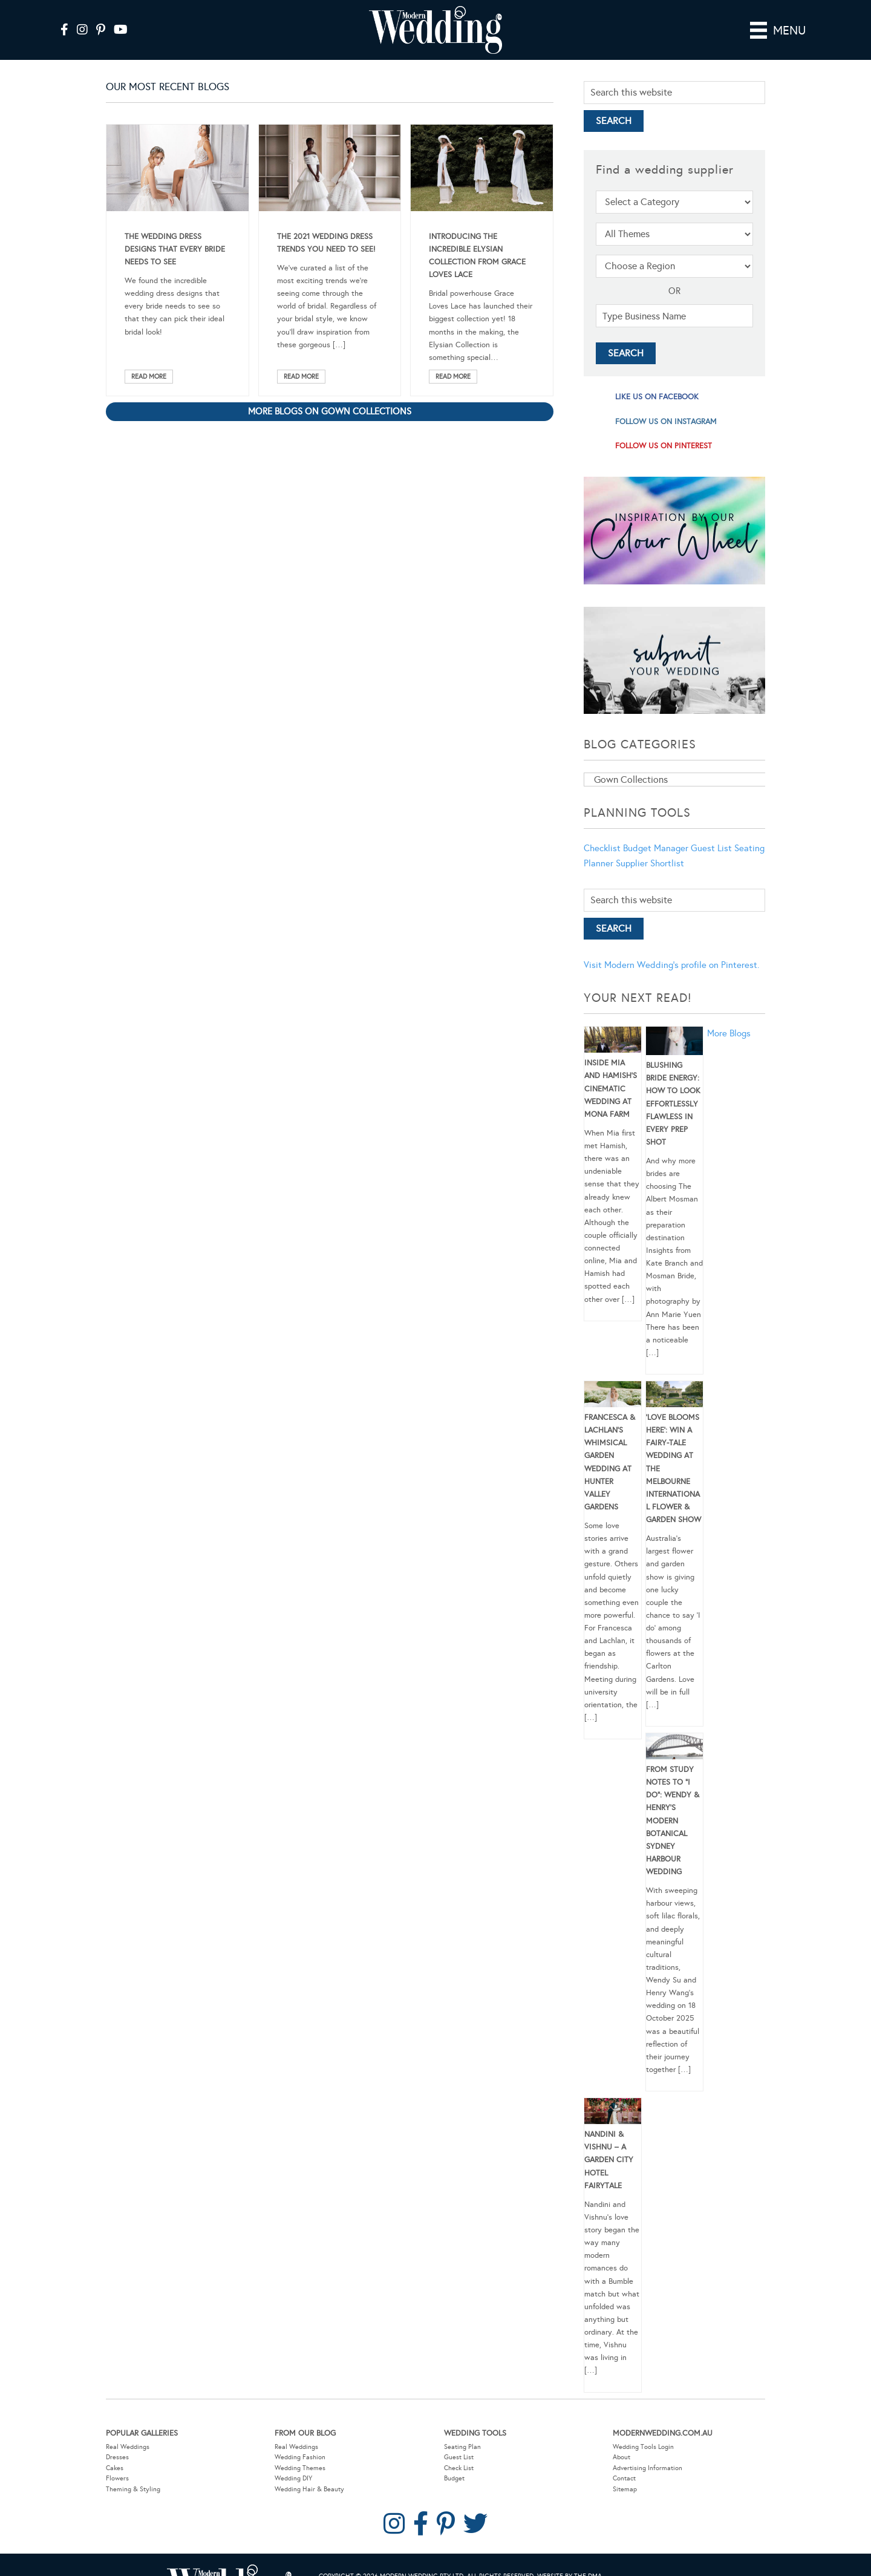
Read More (148, 377)
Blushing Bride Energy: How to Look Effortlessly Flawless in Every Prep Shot (673, 1104)
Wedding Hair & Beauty (309, 2489)
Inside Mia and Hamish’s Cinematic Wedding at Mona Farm (610, 1088)
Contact (624, 2478)
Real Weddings (127, 2447)
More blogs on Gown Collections (329, 411)
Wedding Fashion (300, 2457)
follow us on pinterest (663, 446)
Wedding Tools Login (643, 2447)
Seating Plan (462, 2447)
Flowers (117, 2478)
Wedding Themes (300, 2468)
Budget (454, 2478)
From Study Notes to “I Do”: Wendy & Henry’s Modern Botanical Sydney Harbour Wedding (672, 1821)
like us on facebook (657, 397)
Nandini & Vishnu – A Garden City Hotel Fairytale (608, 2160)
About (621, 2457)
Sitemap (625, 2489)
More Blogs (729, 1033)
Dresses (117, 2457)
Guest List (711, 848)
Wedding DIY (293, 2478)
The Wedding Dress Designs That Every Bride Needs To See (175, 249)
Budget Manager (655, 848)
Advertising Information (647, 2468)
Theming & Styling (133, 2489)
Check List (459, 2468)
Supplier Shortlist (650, 863)
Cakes (114, 2468)
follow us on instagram (666, 422)
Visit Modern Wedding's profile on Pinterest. (671, 964)
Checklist (602, 848)
